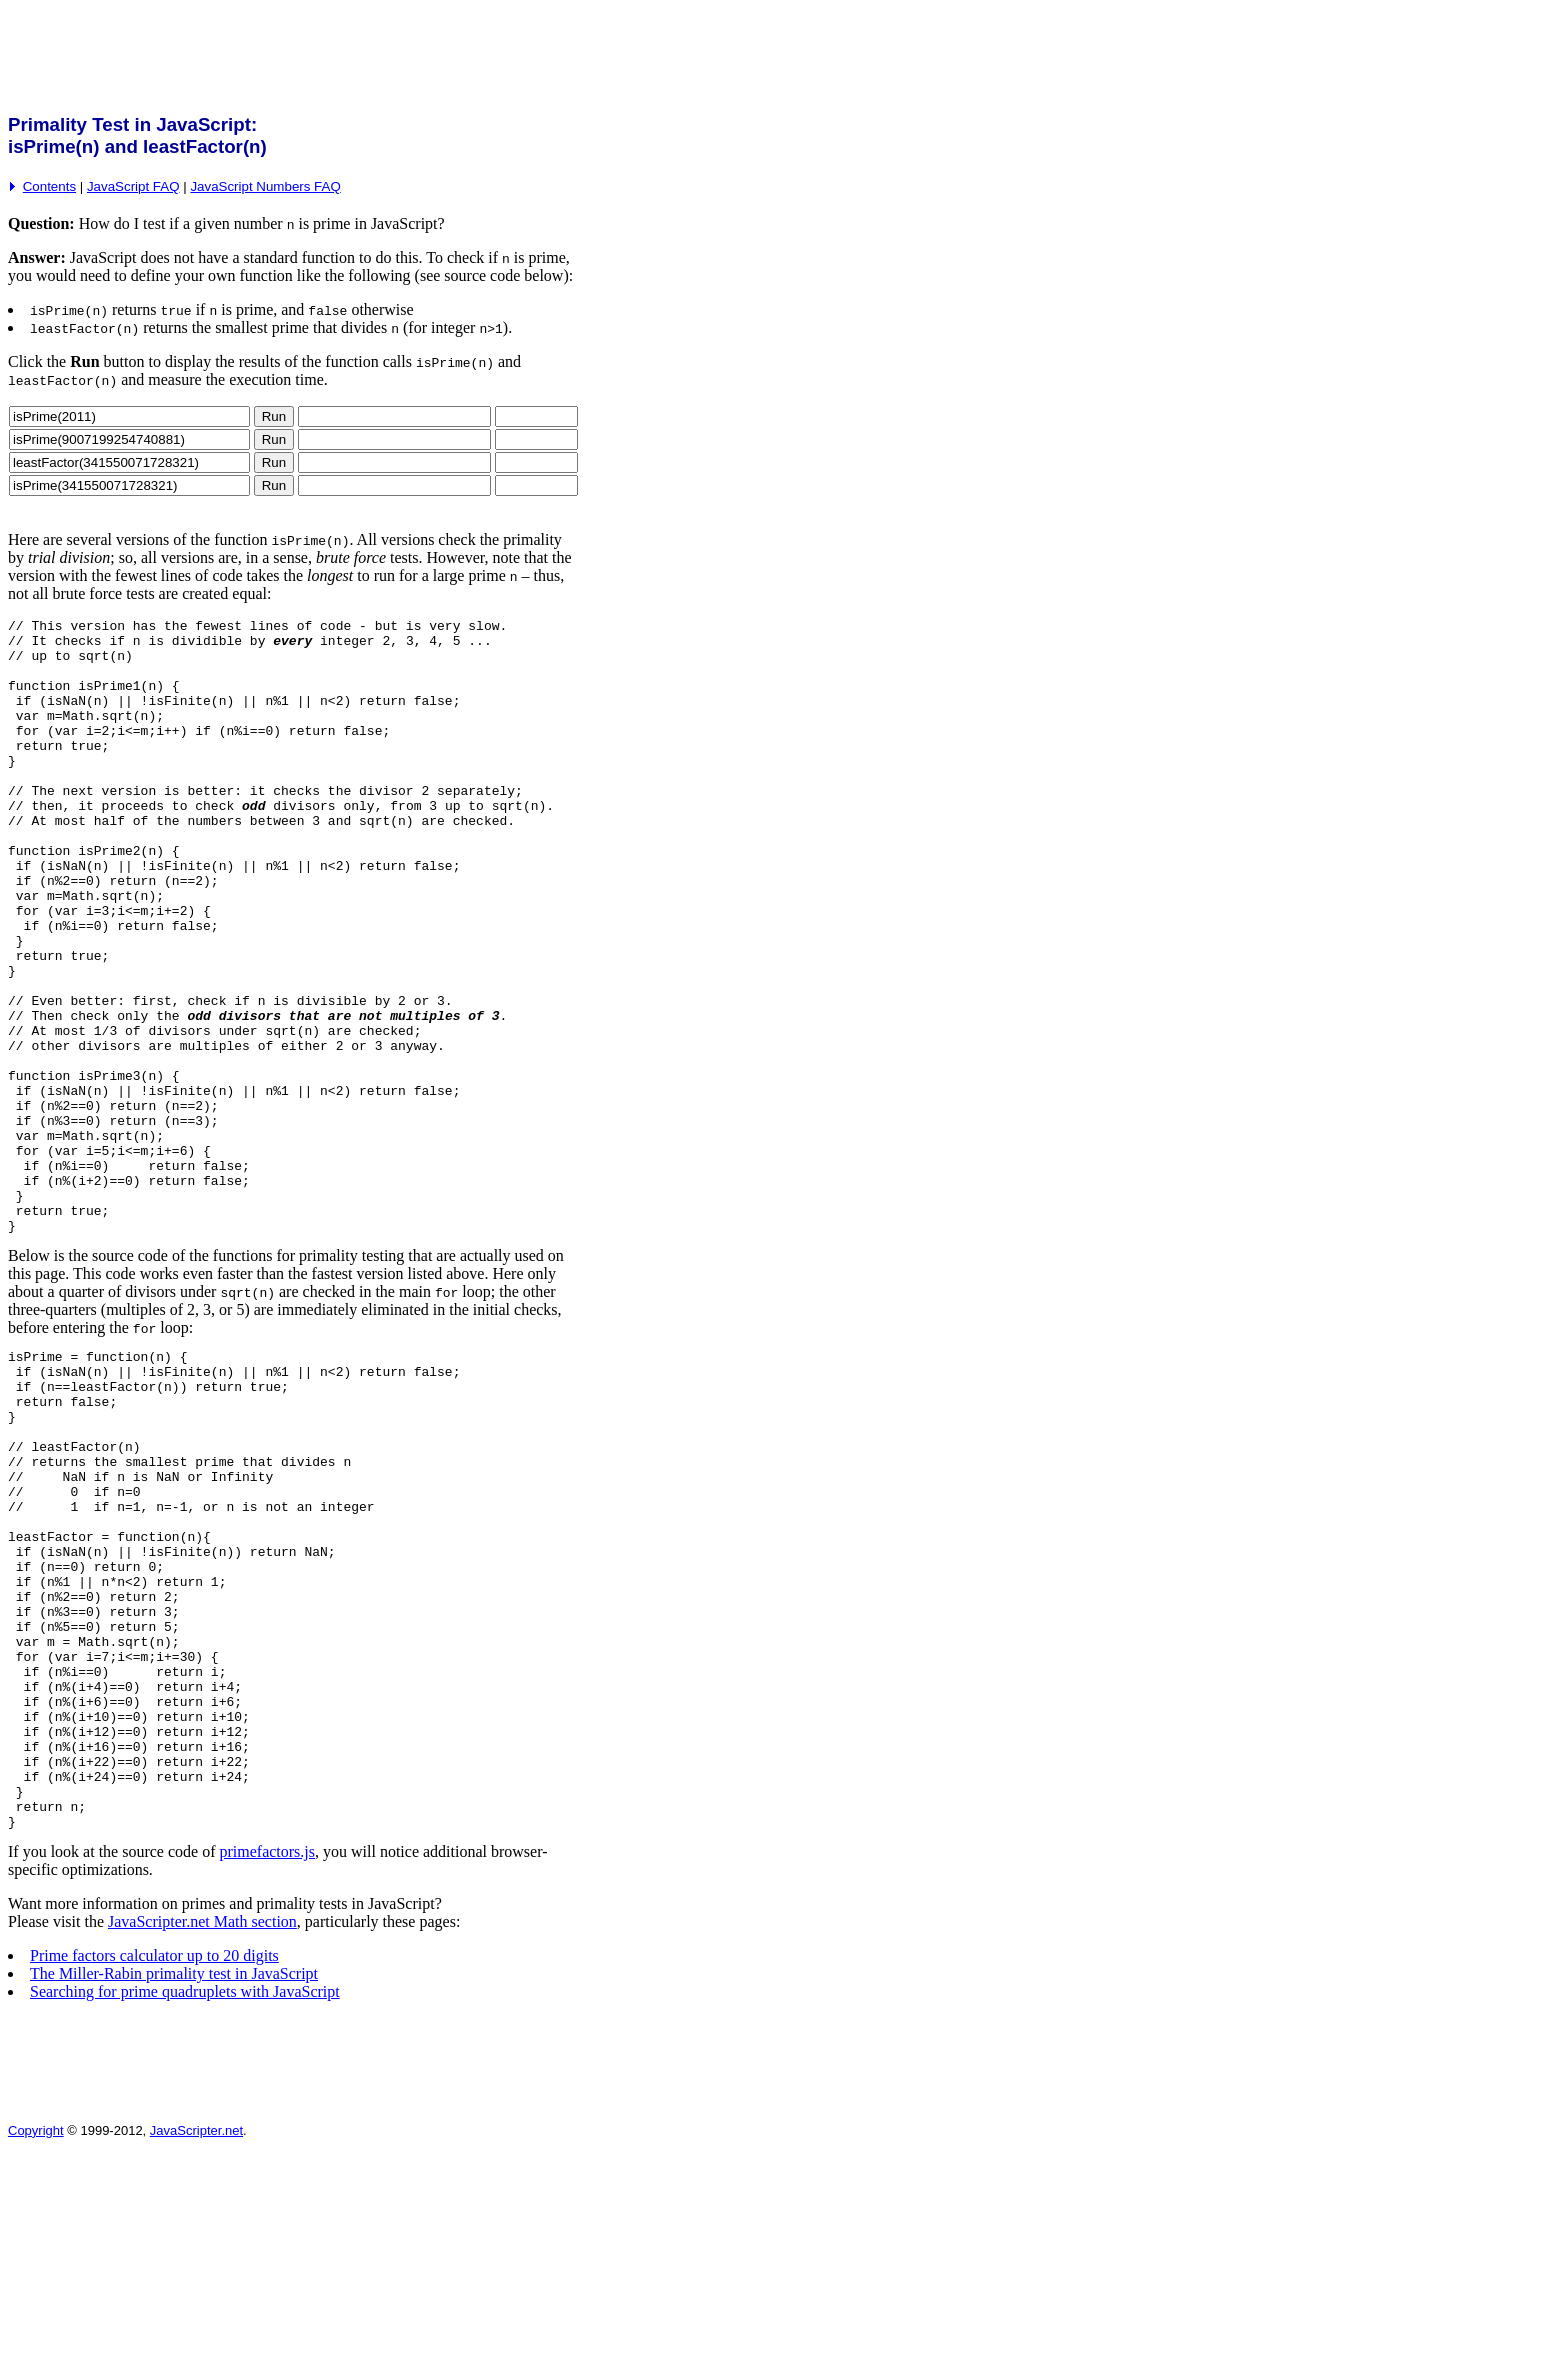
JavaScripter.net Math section (202, 2140)
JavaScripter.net (196, 2349)
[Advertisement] (372, 53)
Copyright (36, 2349)
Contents (49, 186)
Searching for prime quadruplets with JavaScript (185, 2210)
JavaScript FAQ (133, 186)
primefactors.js (267, 2070)
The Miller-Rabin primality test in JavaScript (174, 2192)
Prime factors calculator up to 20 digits (154, 2174)
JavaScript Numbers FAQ (265, 186)
